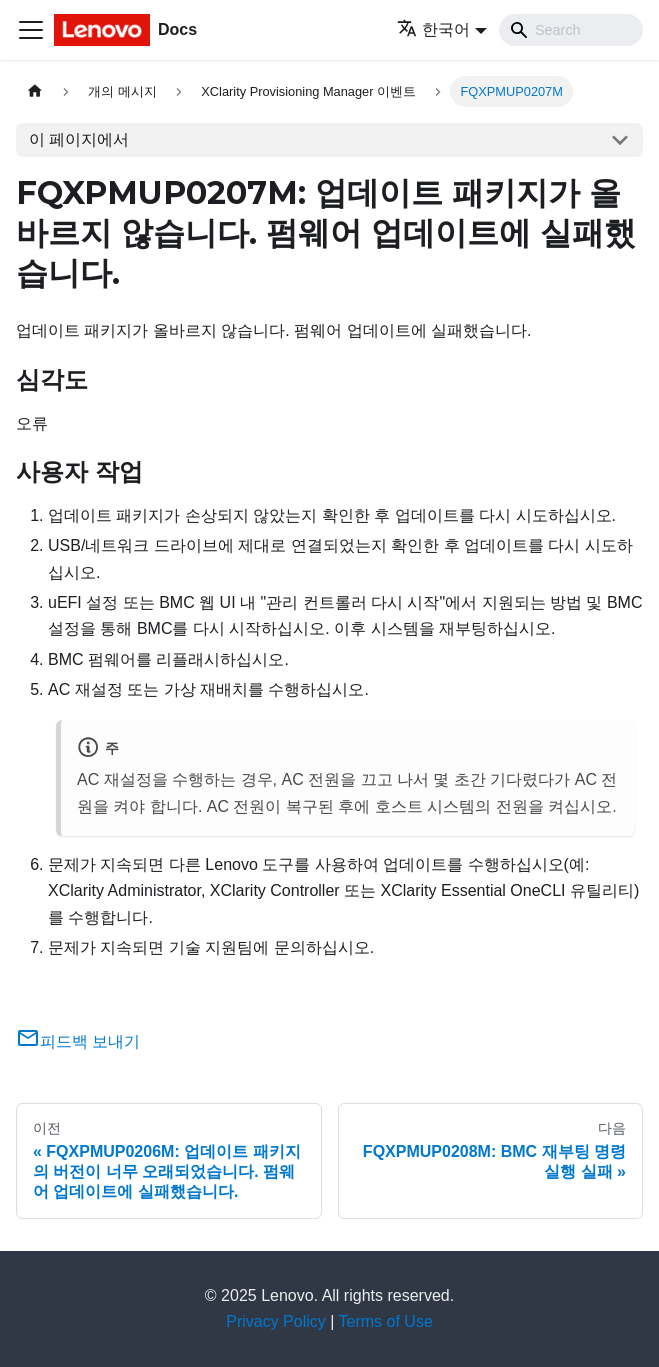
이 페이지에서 (79, 139)
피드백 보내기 (78, 1041)
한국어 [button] (433, 29)
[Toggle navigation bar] (31, 30)
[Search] (571, 30)
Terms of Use (386, 1321)
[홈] (35, 91)
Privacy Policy (276, 1321)
